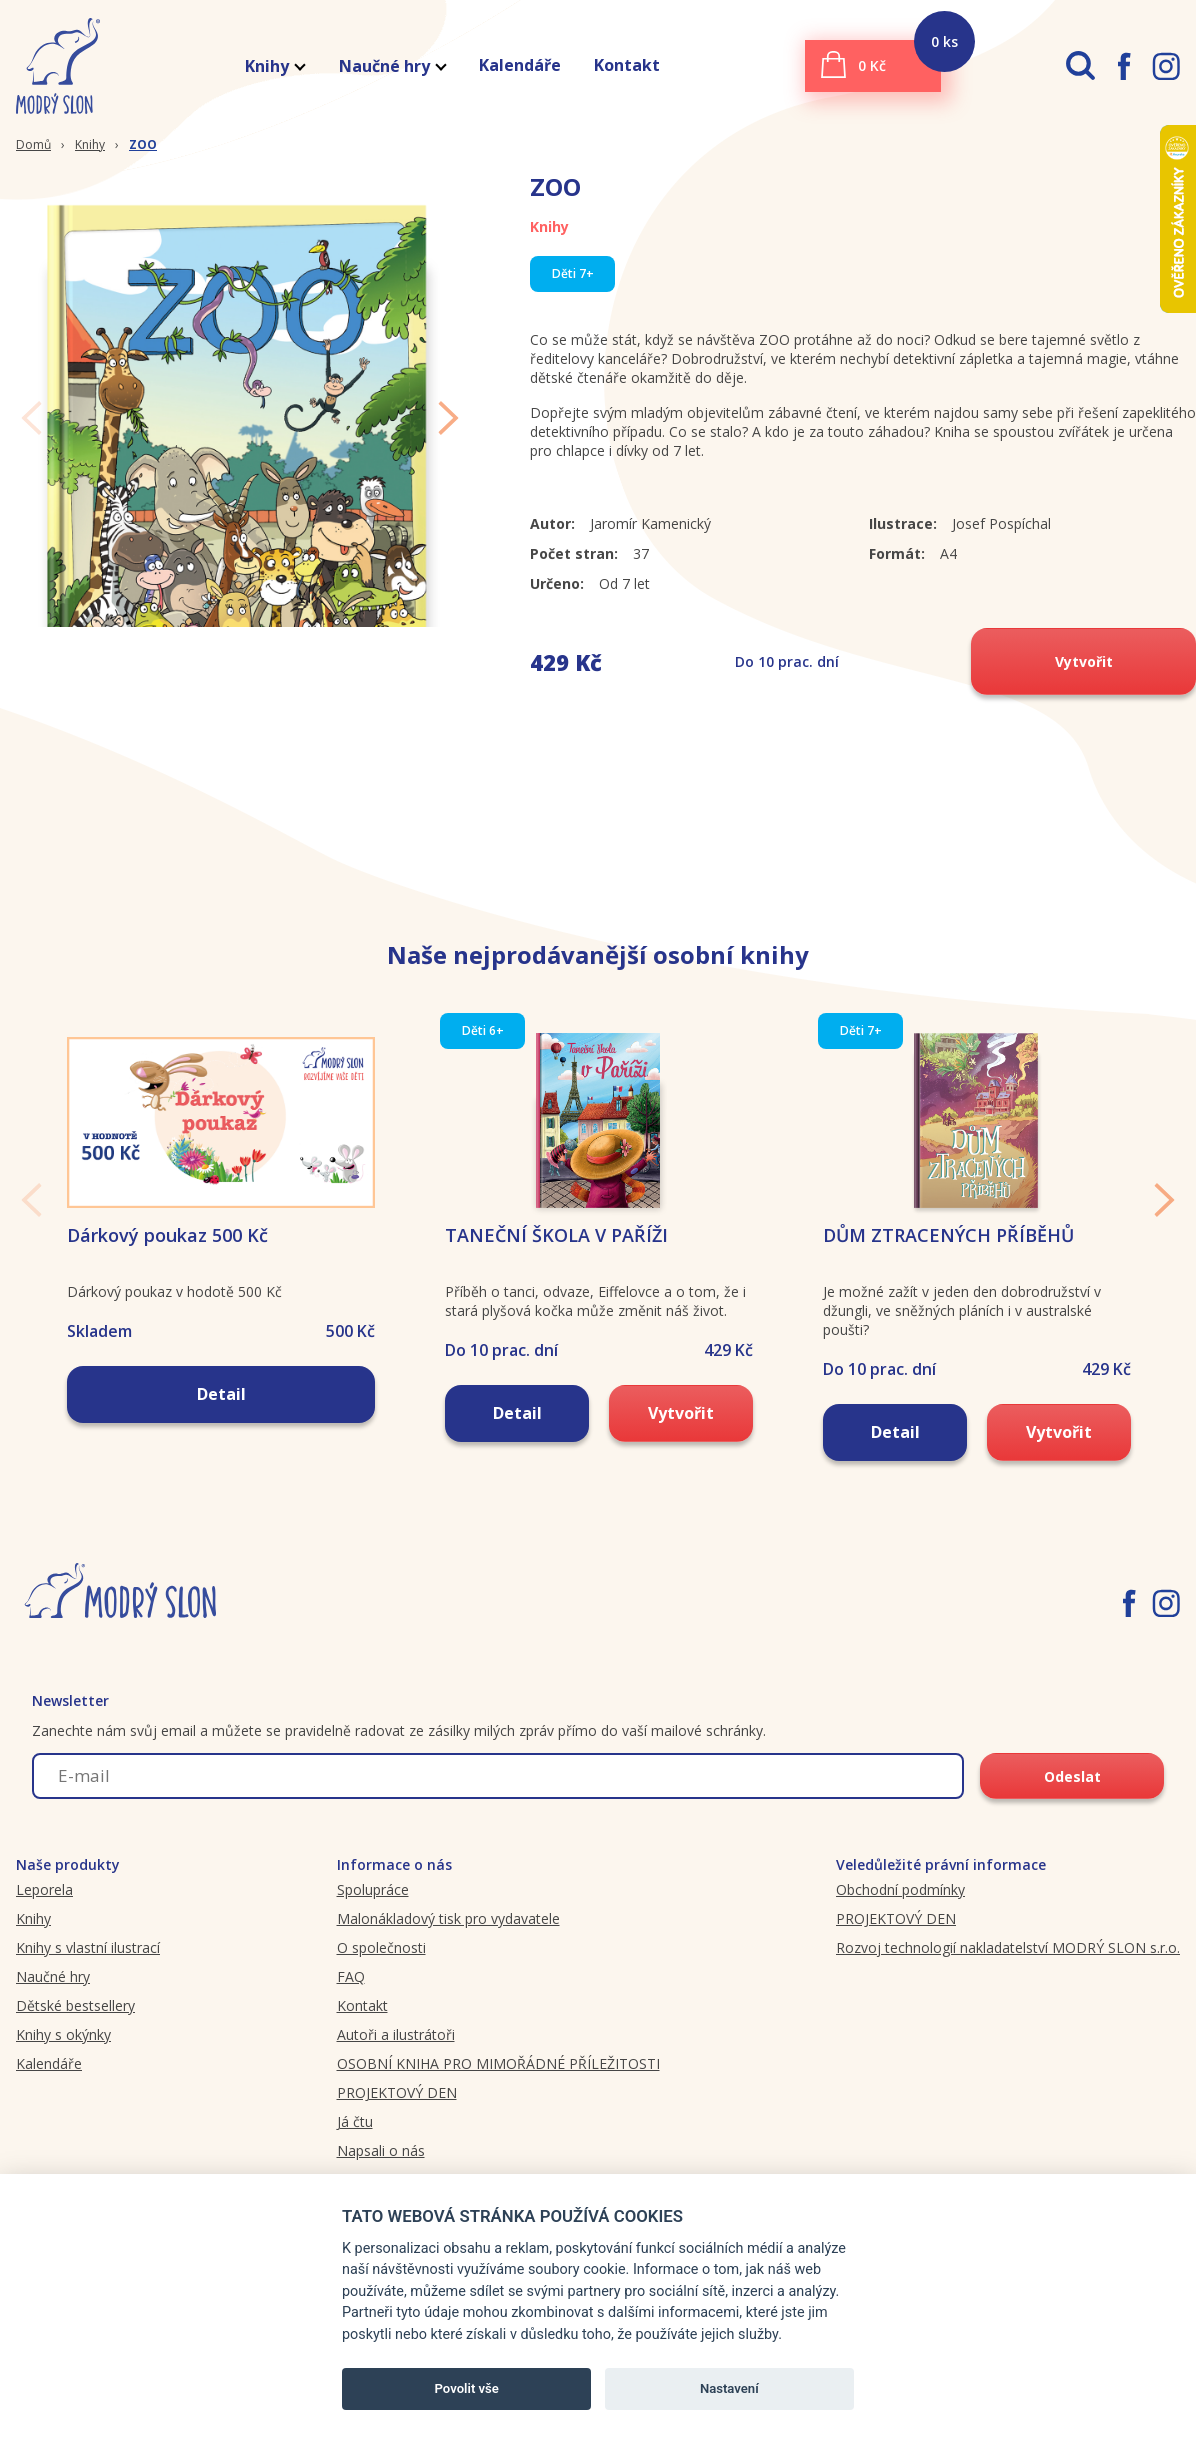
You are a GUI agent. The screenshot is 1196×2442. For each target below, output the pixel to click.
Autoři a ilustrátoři (396, 2066)
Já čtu (355, 2153)
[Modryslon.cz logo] (50, 66)
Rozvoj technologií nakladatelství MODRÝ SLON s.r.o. (1008, 1979)
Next (448, 431)
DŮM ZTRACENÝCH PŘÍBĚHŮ (948, 1267)
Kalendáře (520, 65)
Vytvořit (1084, 661)
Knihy (274, 66)
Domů (33, 144)
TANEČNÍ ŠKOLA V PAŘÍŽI (556, 1267)
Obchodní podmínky (900, 1921)
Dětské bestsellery (75, 2037)
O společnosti (381, 1979)
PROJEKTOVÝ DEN (397, 2124)
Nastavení (729, 2388)
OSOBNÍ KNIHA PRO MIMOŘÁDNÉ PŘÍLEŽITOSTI (498, 2095)
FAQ (351, 2008)
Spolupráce (373, 1921)
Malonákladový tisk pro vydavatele (448, 1950)
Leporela (44, 1921)
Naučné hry (392, 66)
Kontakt (627, 65)
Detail (221, 1427)
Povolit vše (467, 2388)
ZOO (143, 144)
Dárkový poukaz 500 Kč (167, 1267)
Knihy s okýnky (63, 2066)
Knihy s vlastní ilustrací (88, 1979)
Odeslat (1072, 1809)
